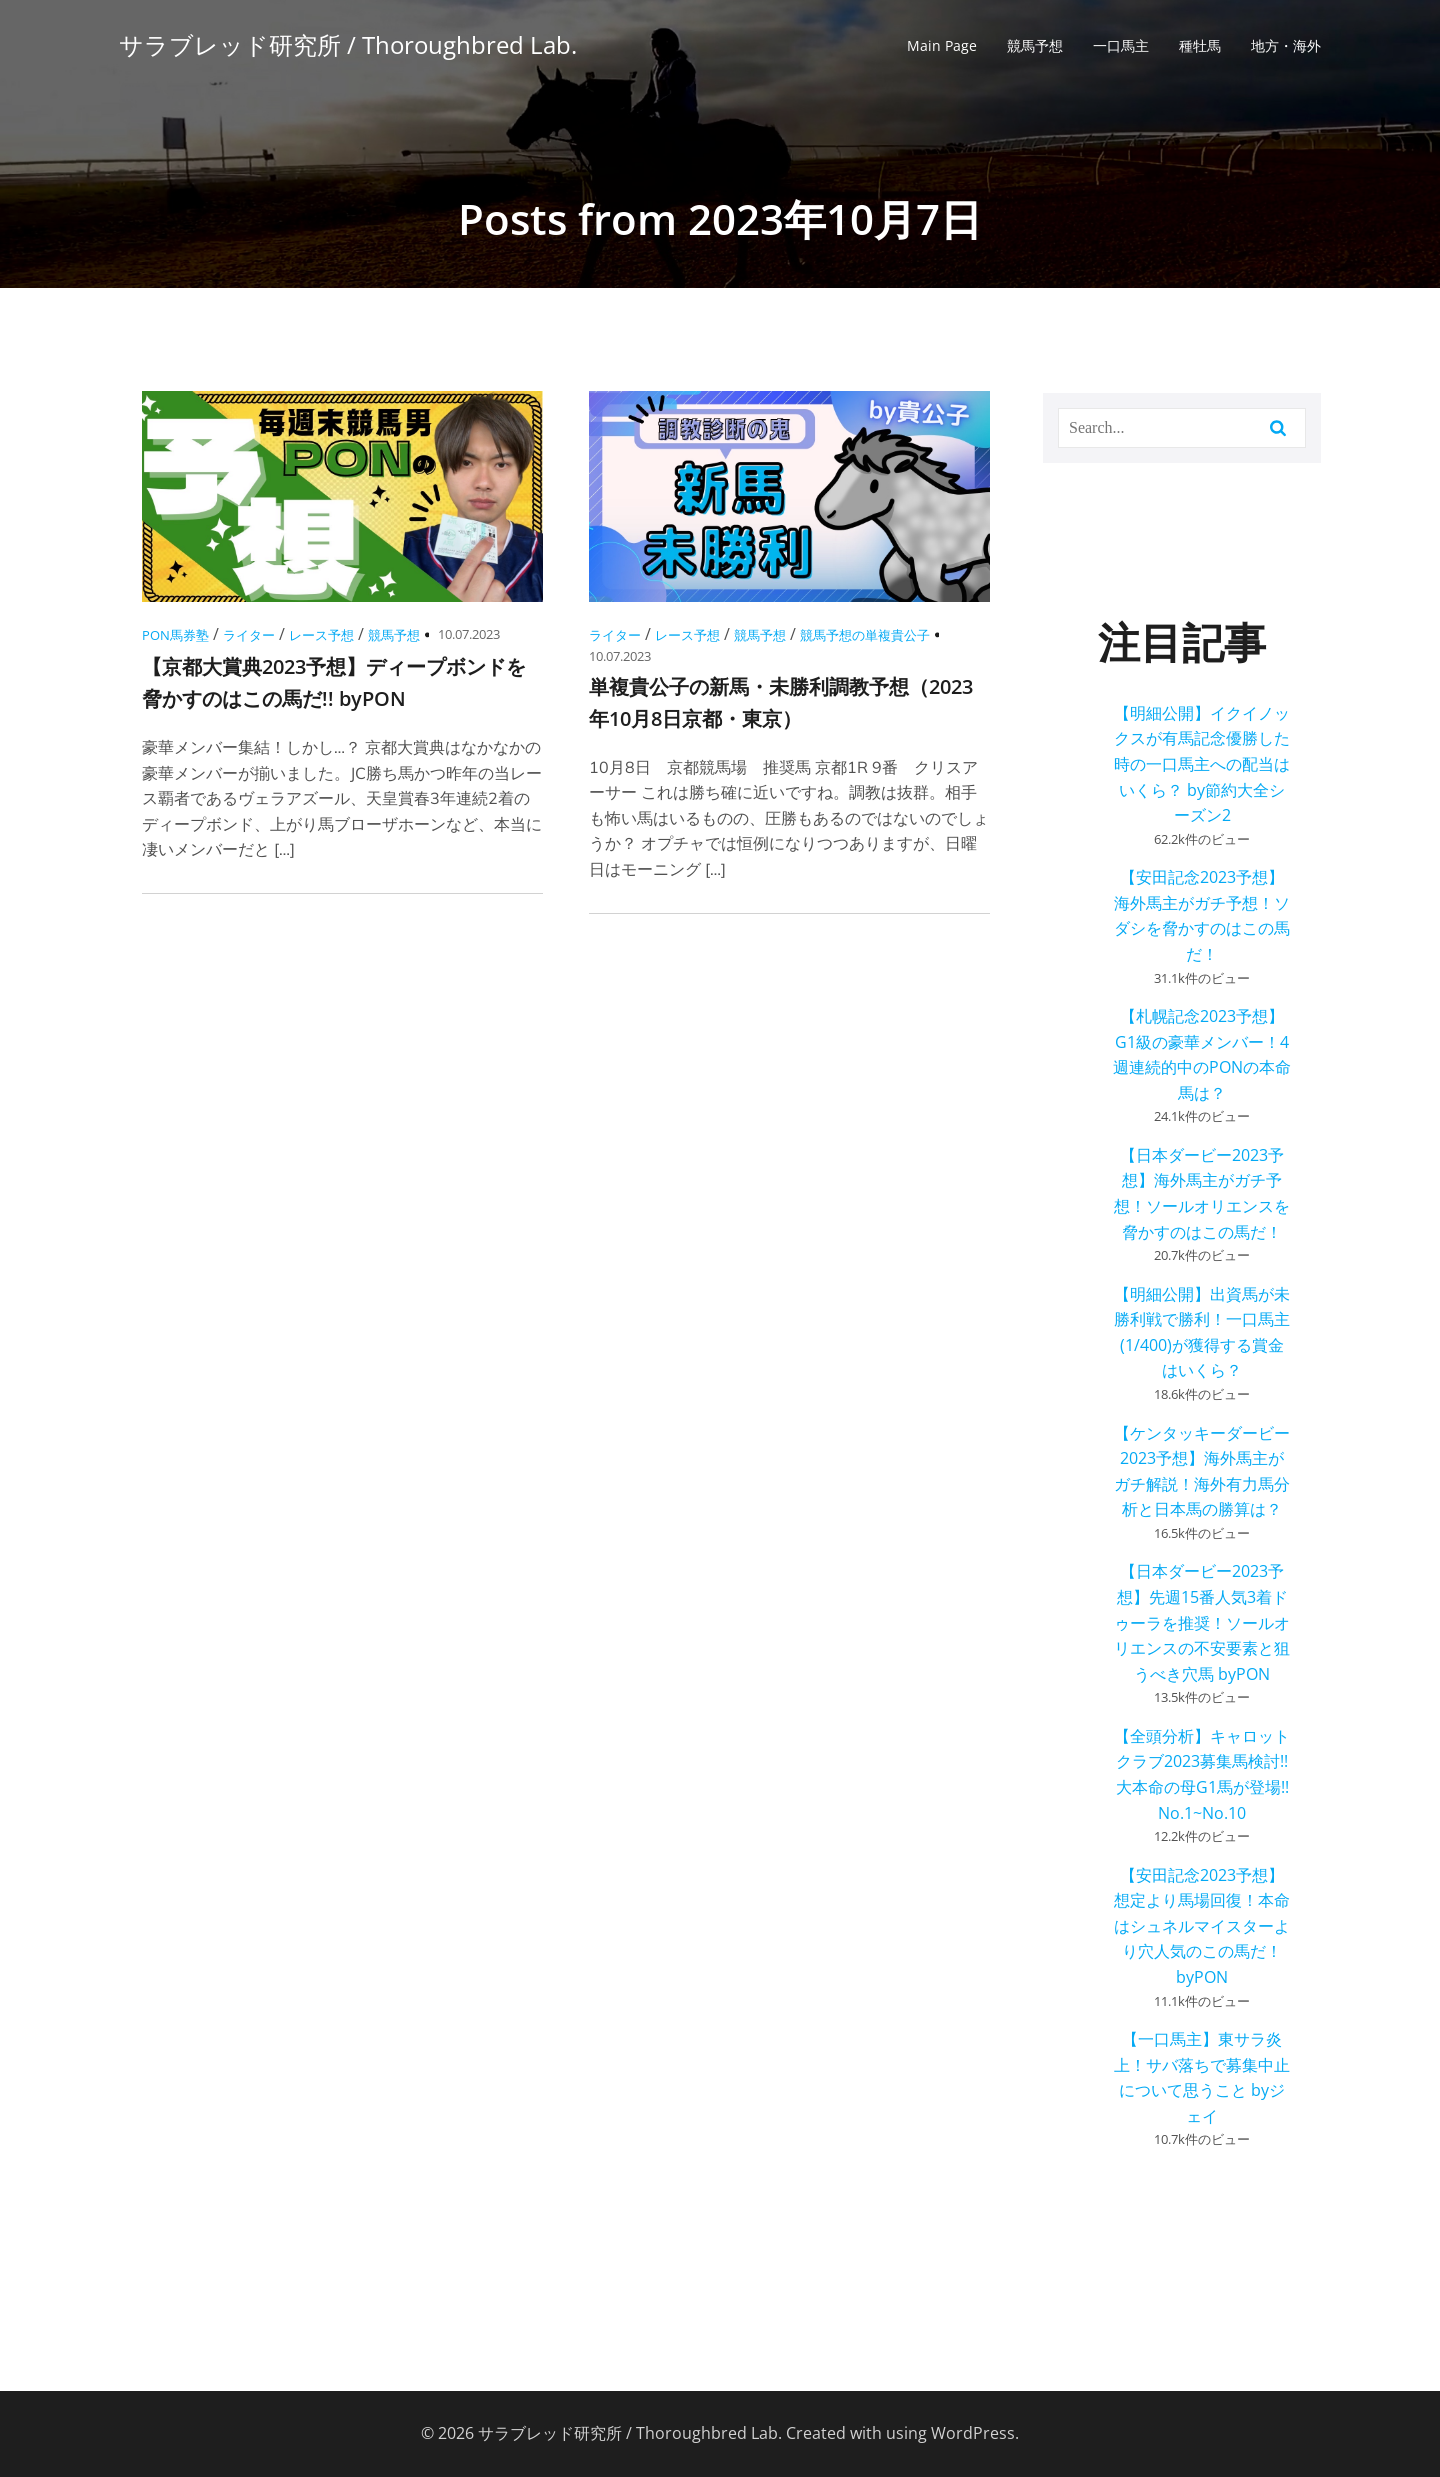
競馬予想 (1035, 45)
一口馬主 (1121, 45)
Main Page (942, 45)
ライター (249, 635)
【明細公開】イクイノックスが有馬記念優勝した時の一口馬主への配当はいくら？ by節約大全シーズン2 (1202, 764)
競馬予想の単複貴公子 (865, 635)
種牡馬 (1200, 45)
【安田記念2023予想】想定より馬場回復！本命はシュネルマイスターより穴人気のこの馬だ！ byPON (1202, 1926)
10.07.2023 (469, 634)
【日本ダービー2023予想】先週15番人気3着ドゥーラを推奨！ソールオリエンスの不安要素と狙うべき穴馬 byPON (1202, 1622)
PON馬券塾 (175, 635)
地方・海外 (1286, 45)
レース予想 (321, 635)
